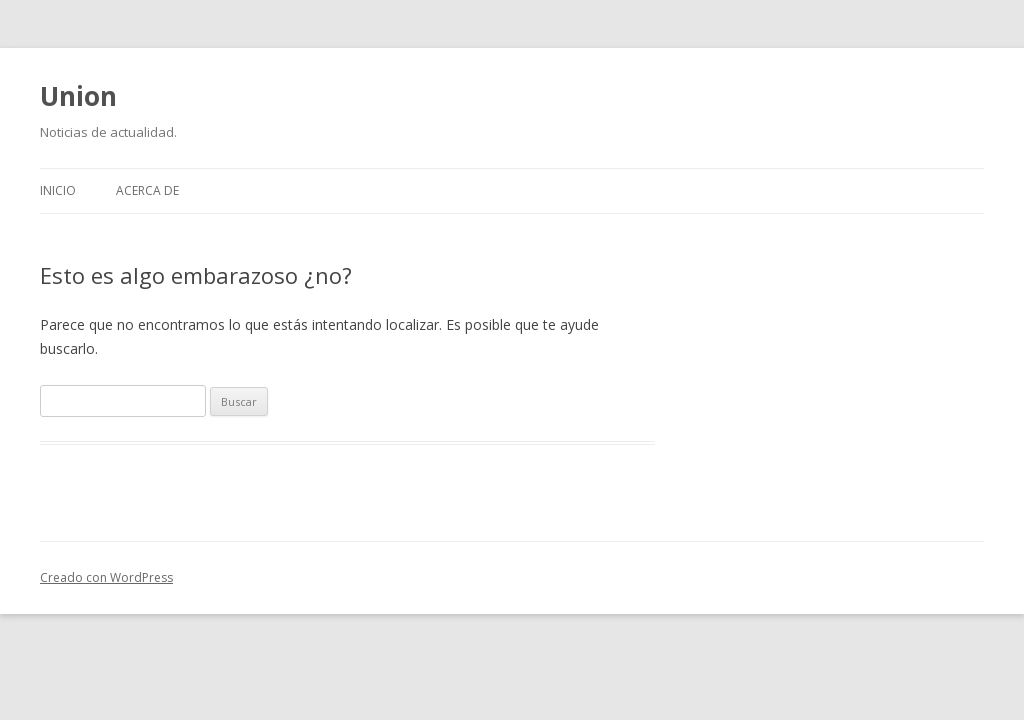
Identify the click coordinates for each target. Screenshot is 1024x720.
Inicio (58, 190)
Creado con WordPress (106, 577)
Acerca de (147, 190)
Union (78, 96)
